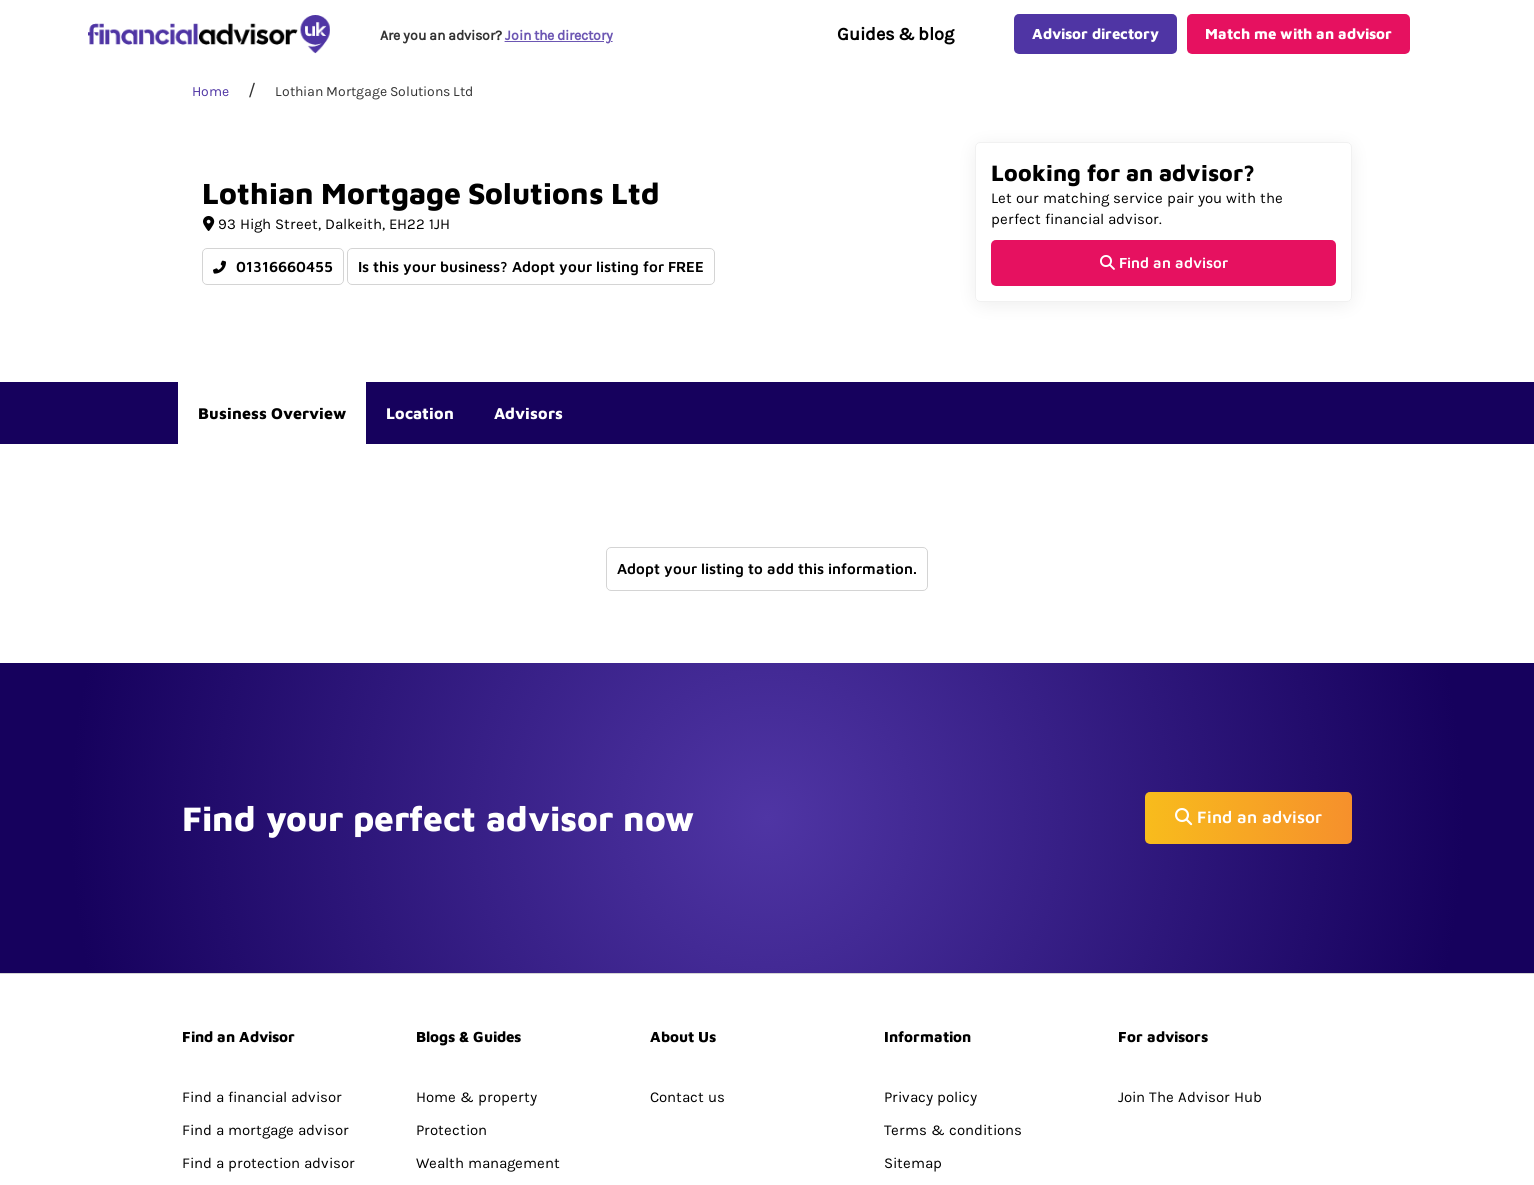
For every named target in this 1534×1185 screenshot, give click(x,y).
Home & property (476, 964)
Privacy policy (930, 964)
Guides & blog (895, 46)
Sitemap (913, 1031)
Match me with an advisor (1298, 45)
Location (420, 436)
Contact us (687, 964)
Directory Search (239, 1064)
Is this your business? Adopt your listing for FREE (532, 289)
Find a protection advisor (268, 1031)
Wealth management (488, 1031)
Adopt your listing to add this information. (767, 591)
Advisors (528, 436)
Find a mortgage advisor (265, 997)
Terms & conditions (953, 997)
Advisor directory (1095, 45)
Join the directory (563, 46)
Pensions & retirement (495, 1064)
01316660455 (273, 289)
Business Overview (272, 436)
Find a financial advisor (262, 964)
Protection (451, 997)
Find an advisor (1164, 285)
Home (210, 114)
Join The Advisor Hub (1190, 964)
